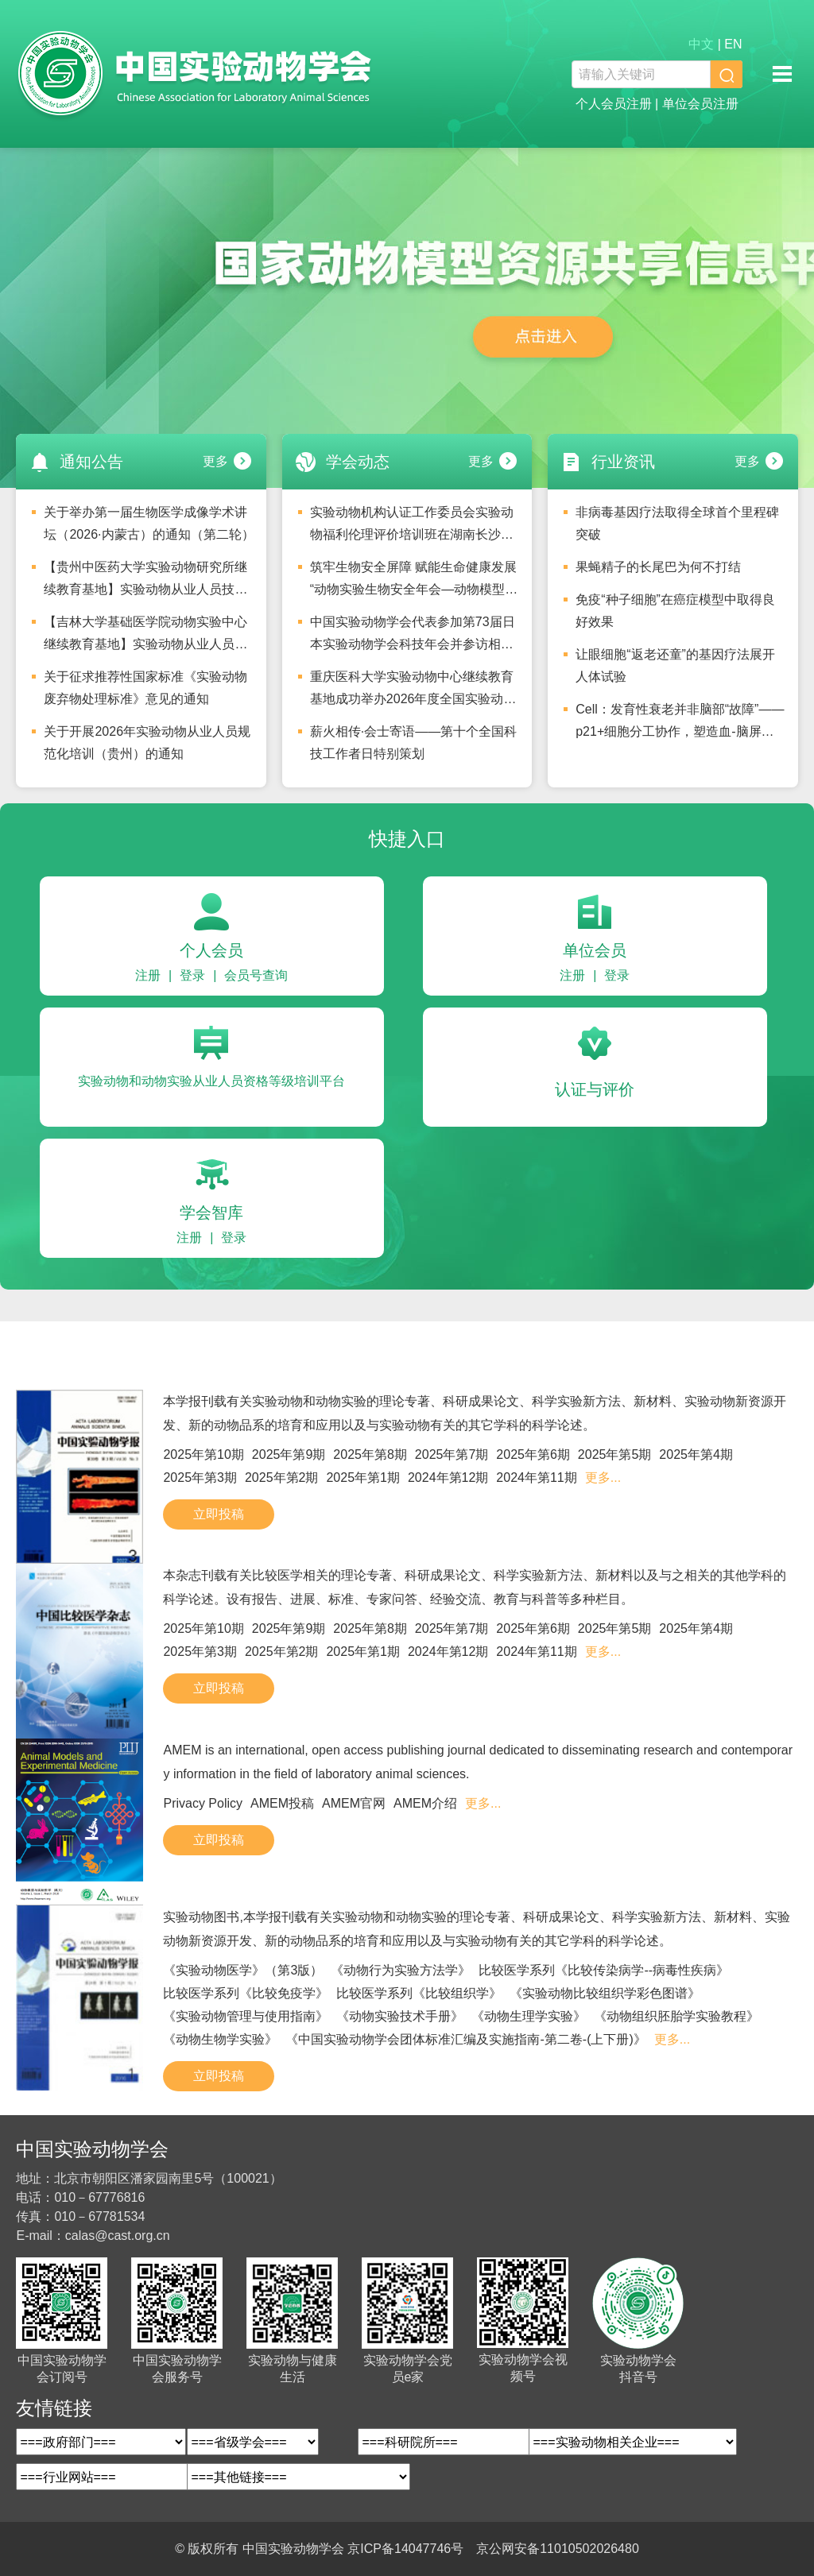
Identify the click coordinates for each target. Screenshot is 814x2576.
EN (733, 44)
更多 (215, 461)
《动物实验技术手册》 (399, 2016)
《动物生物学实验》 (220, 2039)
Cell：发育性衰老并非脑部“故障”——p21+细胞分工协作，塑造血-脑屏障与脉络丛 (680, 724)
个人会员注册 (614, 103)
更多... (603, 1477)
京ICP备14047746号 (405, 2548)
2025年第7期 (452, 1454)
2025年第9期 (289, 1454)
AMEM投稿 (282, 1803)
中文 (701, 44)
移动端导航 (782, 74)
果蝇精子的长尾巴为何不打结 (658, 567)
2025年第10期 (203, 1454)
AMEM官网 (354, 1803)
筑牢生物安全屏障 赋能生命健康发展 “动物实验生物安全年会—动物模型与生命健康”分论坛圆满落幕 (413, 582)
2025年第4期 (696, 1454)
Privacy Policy (202, 1803)
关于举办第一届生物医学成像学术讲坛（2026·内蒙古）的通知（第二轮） (149, 523)
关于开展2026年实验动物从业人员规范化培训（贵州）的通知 (147, 742)
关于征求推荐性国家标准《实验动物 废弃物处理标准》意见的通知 (145, 688)
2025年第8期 (370, 1454)
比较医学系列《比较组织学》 (419, 1993)
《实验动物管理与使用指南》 (245, 2016)
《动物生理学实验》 (528, 2016)
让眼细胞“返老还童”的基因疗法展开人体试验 (675, 665)
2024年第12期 (448, 1477)
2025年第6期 (533, 1454)
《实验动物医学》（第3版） (243, 1970)
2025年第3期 (200, 1477)
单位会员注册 (700, 103)
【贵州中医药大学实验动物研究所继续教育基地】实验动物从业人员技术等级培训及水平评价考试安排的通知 (145, 582)
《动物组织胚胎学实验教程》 (676, 2016)
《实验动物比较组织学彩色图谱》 (605, 1993)
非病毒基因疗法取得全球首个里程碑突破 (677, 523)
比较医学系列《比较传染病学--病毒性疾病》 (604, 1970)
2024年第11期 (536, 1477)
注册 (148, 975)
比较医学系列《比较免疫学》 (245, 1993)
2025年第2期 (282, 1477)
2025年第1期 (363, 1477)
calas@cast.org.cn (117, 2235)
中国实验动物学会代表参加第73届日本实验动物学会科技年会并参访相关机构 (412, 637)
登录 (192, 975)
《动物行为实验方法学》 (401, 1970)
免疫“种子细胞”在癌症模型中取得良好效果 (675, 611)
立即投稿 (218, 1514)
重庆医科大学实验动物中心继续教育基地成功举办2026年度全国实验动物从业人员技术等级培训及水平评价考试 (413, 692)
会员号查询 (256, 975)
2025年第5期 (615, 1454)
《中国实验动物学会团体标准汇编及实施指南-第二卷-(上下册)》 (465, 2039)
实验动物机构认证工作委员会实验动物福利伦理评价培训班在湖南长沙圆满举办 (412, 527)
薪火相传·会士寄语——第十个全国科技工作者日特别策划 (413, 742)
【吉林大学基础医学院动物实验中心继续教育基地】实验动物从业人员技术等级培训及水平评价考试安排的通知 (145, 637)
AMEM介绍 (425, 1803)
